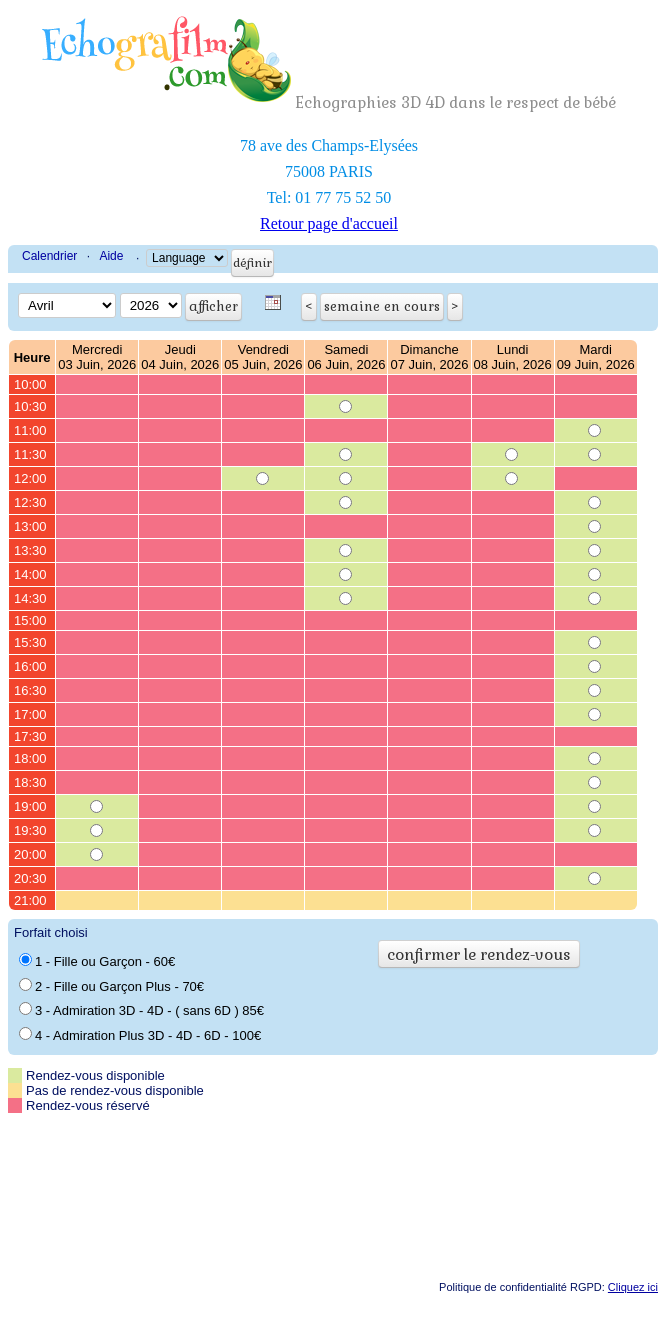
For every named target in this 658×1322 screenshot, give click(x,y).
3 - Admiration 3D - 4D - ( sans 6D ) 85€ (141, 1010)
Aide (111, 256)
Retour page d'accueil (329, 223)
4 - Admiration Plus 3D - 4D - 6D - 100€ (140, 1035)
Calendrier (49, 256)
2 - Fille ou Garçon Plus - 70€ (111, 986)
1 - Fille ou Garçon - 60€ (97, 961)
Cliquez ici (633, 1287)
